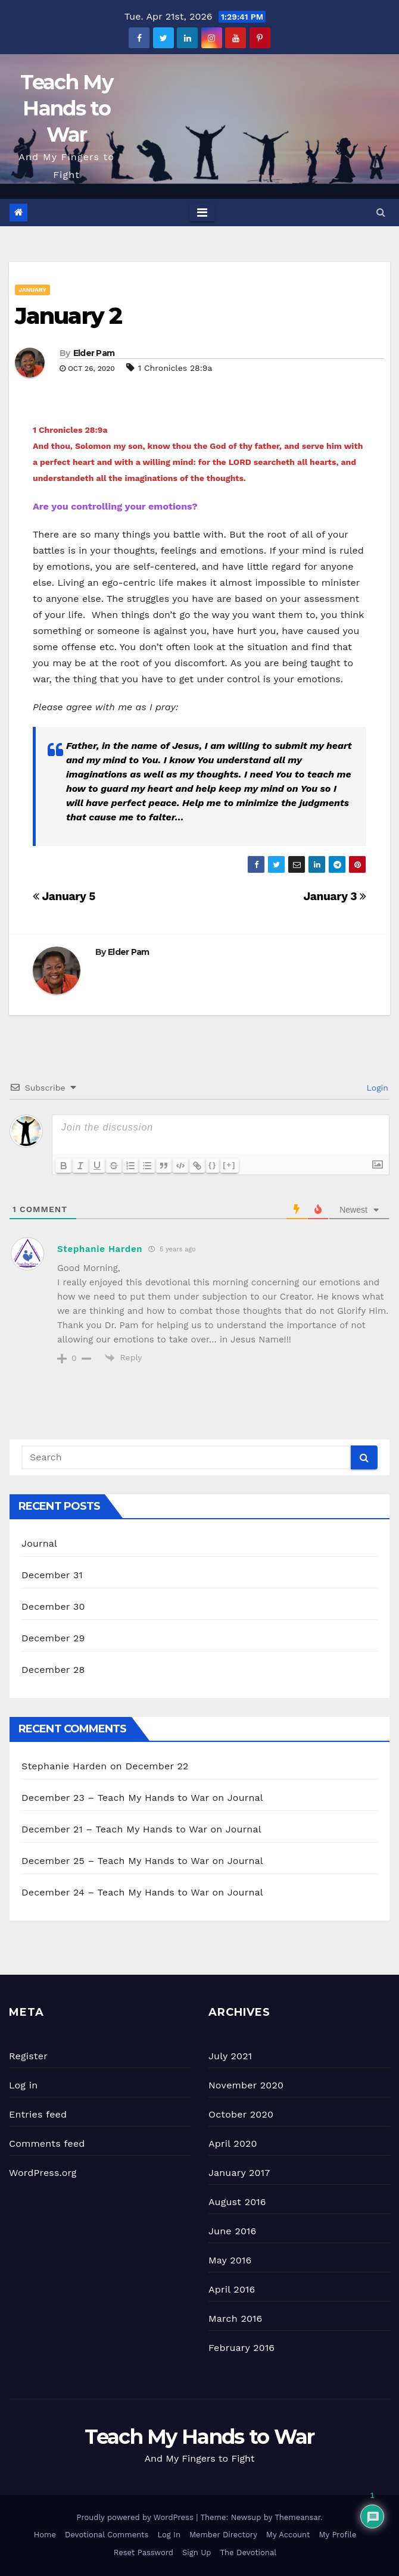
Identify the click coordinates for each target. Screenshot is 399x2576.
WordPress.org (43, 2172)
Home (45, 2534)
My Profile (338, 2534)
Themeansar (297, 2517)
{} (212, 1164)
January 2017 (239, 2172)
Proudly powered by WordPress (136, 2517)
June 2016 (232, 2231)
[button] (380, 212)
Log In (168, 2534)
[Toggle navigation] (202, 212)
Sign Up (196, 2552)
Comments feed (47, 2143)
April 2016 (231, 2289)
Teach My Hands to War (66, 108)
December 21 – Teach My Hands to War (114, 1829)
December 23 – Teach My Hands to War (115, 1797)
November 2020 (245, 2085)
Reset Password (143, 2552)
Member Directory (223, 2534)
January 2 (68, 316)
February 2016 (241, 2347)
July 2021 (230, 2056)
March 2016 (235, 2318)
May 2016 (229, 2260)
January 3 (335, 896)
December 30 (53, 1606)
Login (376, 1087)
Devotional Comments (106, 2534)
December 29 (53, 1638)
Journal (39, 1543)
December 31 (52, 1575)
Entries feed (38, 2114)
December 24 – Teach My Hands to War (115, 1892)
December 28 (53, 1669)
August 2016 (237, 2201)
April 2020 (232, 2143)
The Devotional (248, 2552)
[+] (229, 1164)
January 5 (64, 896)
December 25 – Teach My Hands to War (115, 1860)
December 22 (157, 1766)
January (32, 289)
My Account (288, 2534)
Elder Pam (94, 353)
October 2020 (240, 2114)
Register (28, 2056)
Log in (23, 2085)
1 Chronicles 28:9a (175, 368)
